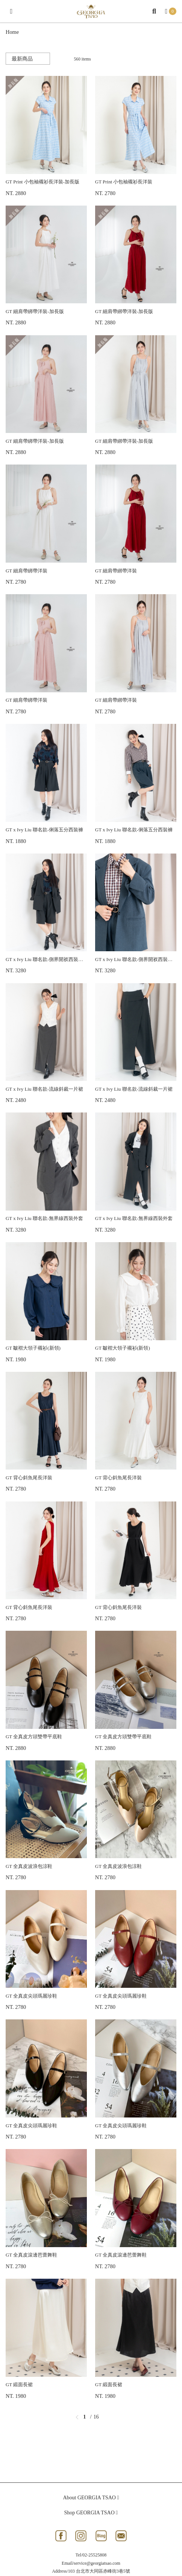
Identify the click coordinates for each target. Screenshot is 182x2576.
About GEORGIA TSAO (91, 2497)
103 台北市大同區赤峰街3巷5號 (99, 2571)
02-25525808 (94, 2555)
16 (96, 2417)
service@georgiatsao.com (97, 2563)
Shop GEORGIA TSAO (91, 2512)
